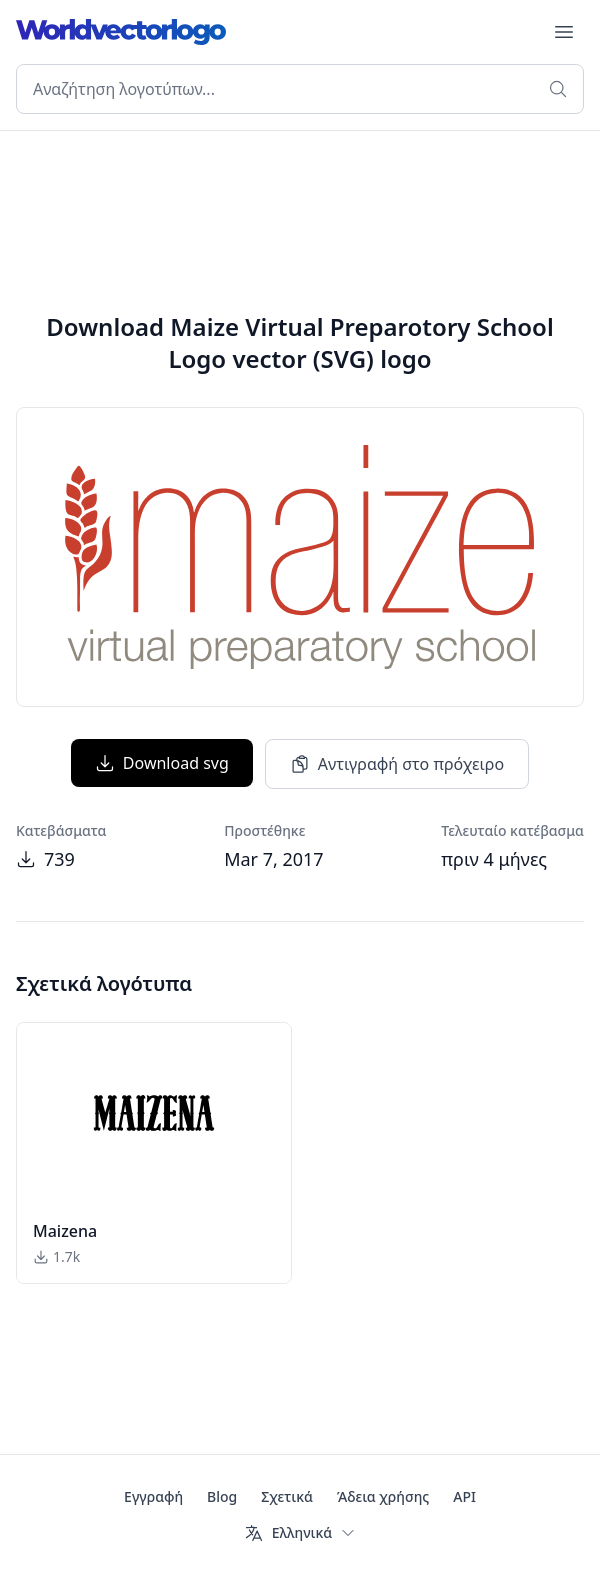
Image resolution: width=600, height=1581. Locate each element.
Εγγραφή (153, 1496)
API (464, 1496)
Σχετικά (287, 1496)
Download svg (162, 763)
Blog (222, 1496)
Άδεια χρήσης (383, 1496)
